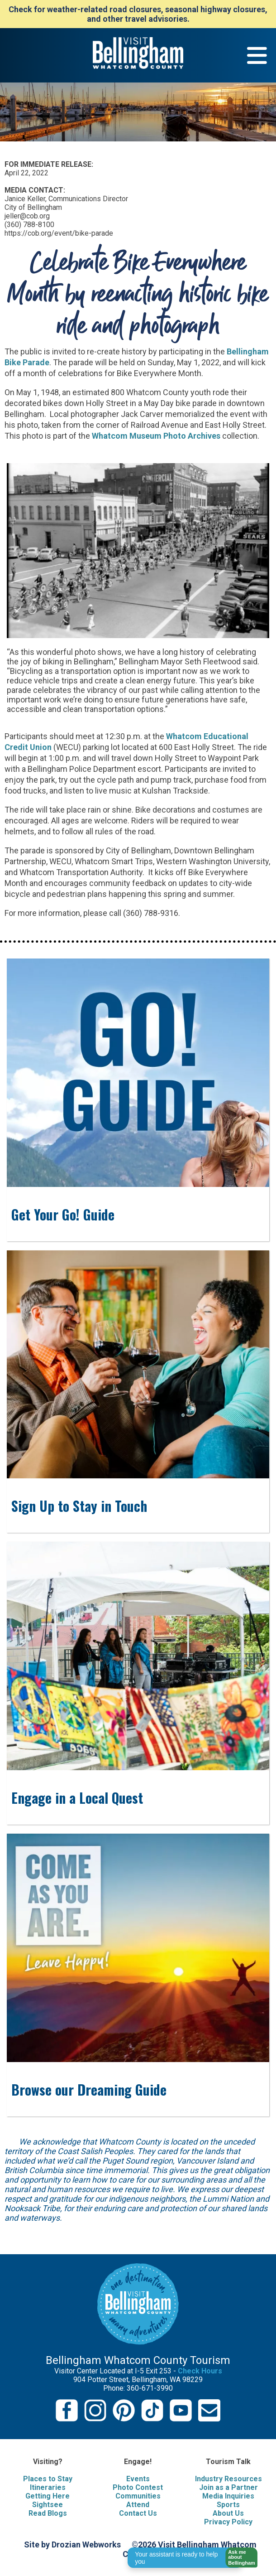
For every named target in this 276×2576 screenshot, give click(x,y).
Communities (138, 2496)
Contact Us (138, 2513)
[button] (238, 2557)
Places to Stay (47, 2478)
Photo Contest (138, 2487)
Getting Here (47, 2496)
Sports (228, 2504)
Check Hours (200, 2371)
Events (138, 2478)
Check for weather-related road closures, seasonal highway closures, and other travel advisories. (138, 14)
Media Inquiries (228, 2496)
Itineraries (48, 2487)
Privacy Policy (228, 2522)
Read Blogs (48, 2513)
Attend (137, 2504)
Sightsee (47, 2504)
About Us (228, 2513)
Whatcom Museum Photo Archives (156, 436)
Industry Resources (228, 2478)
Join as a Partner (228, 2487)
